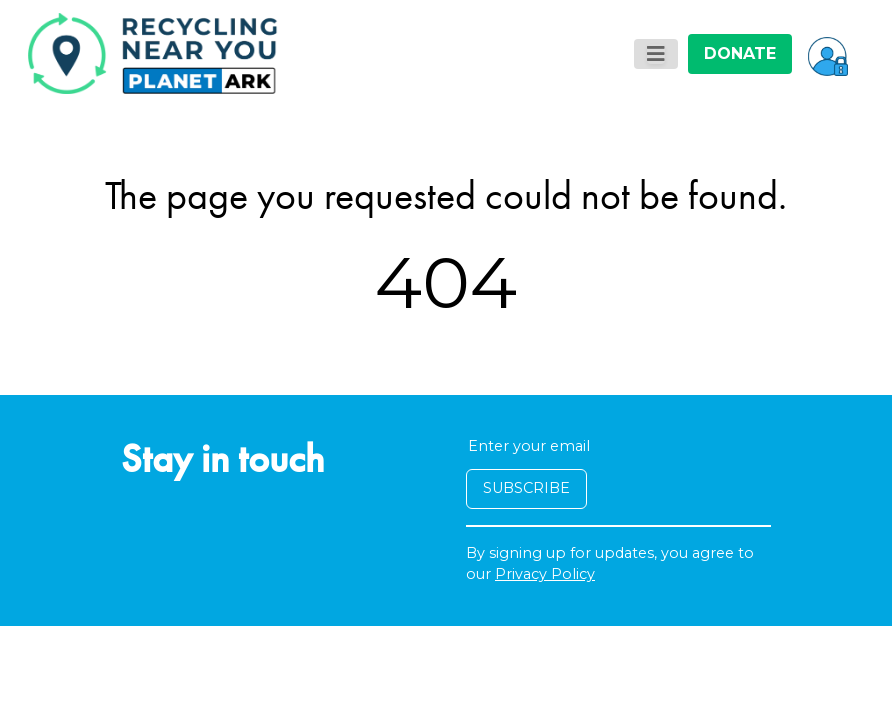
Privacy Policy (545, 574)
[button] (828, 54)
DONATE (740, 53)
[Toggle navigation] (656, 54)
